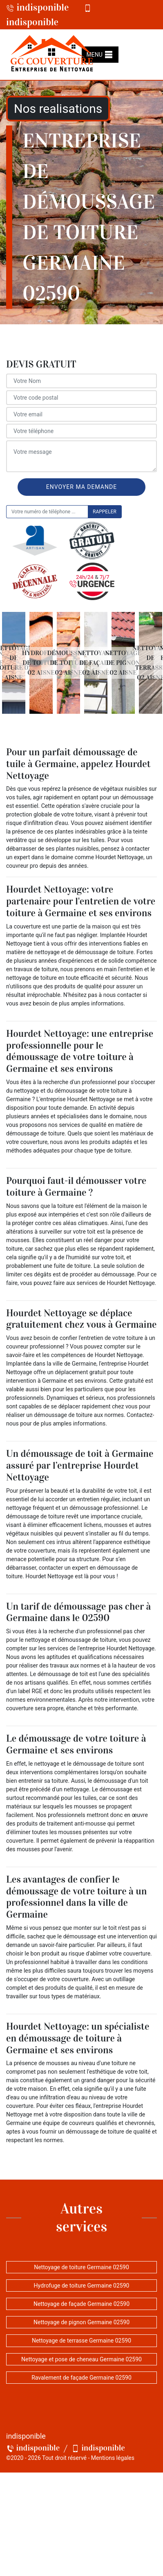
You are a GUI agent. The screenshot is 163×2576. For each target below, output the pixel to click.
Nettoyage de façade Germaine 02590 (81, 2304)
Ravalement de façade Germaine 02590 (81, 2377)
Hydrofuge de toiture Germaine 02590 (82, 2285)
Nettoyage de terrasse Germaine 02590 (81, 2340)
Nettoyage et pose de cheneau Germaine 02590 (81, 2359)
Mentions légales (112, 2458)
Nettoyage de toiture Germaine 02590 (81, 2267)
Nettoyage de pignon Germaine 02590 (81, 2322)
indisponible (37, 7)
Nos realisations (58, 108)
